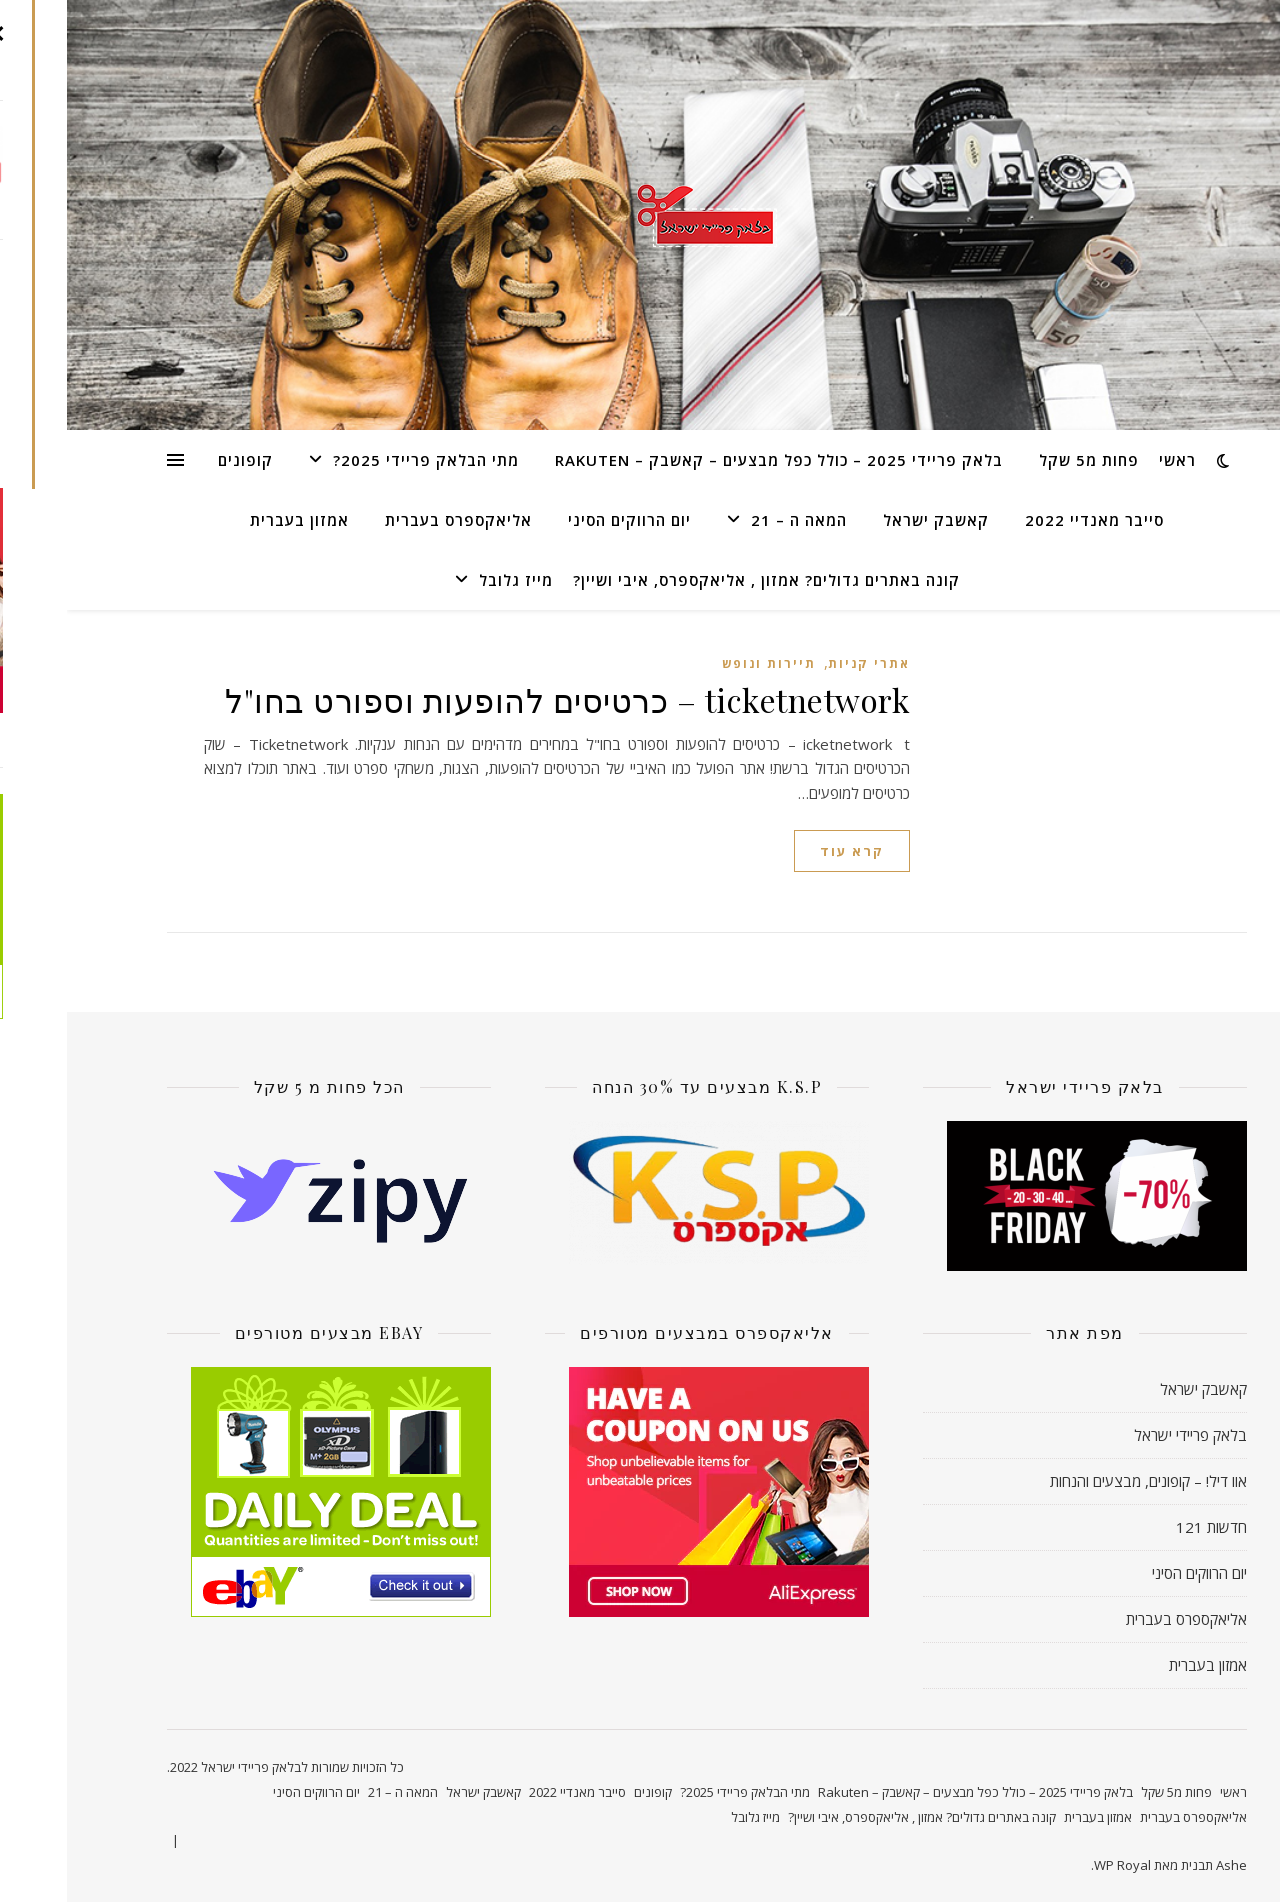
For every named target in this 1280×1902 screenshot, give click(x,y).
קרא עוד (785, 851)
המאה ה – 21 (732, 520)
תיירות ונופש (702, 663)
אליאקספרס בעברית (391, 520)
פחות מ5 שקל (1022, 460)
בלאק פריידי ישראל (1123, 1435)
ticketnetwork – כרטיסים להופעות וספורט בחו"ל (500, 699)
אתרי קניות (802, 663)
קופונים (178, 460)
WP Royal (1055, 1865)
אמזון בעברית (232, 520)
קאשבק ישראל (869, 520)
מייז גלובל (449, 580)
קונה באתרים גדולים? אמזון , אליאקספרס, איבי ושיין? (699, 580)
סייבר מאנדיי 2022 (1027, 520)
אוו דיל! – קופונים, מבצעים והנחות (1081, 1481)
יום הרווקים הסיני (562, 520)
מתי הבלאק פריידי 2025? (359, 460)
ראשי (1110, 460)
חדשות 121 (1144, 1527)
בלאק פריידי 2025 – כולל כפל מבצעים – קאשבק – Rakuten (712, 460)
